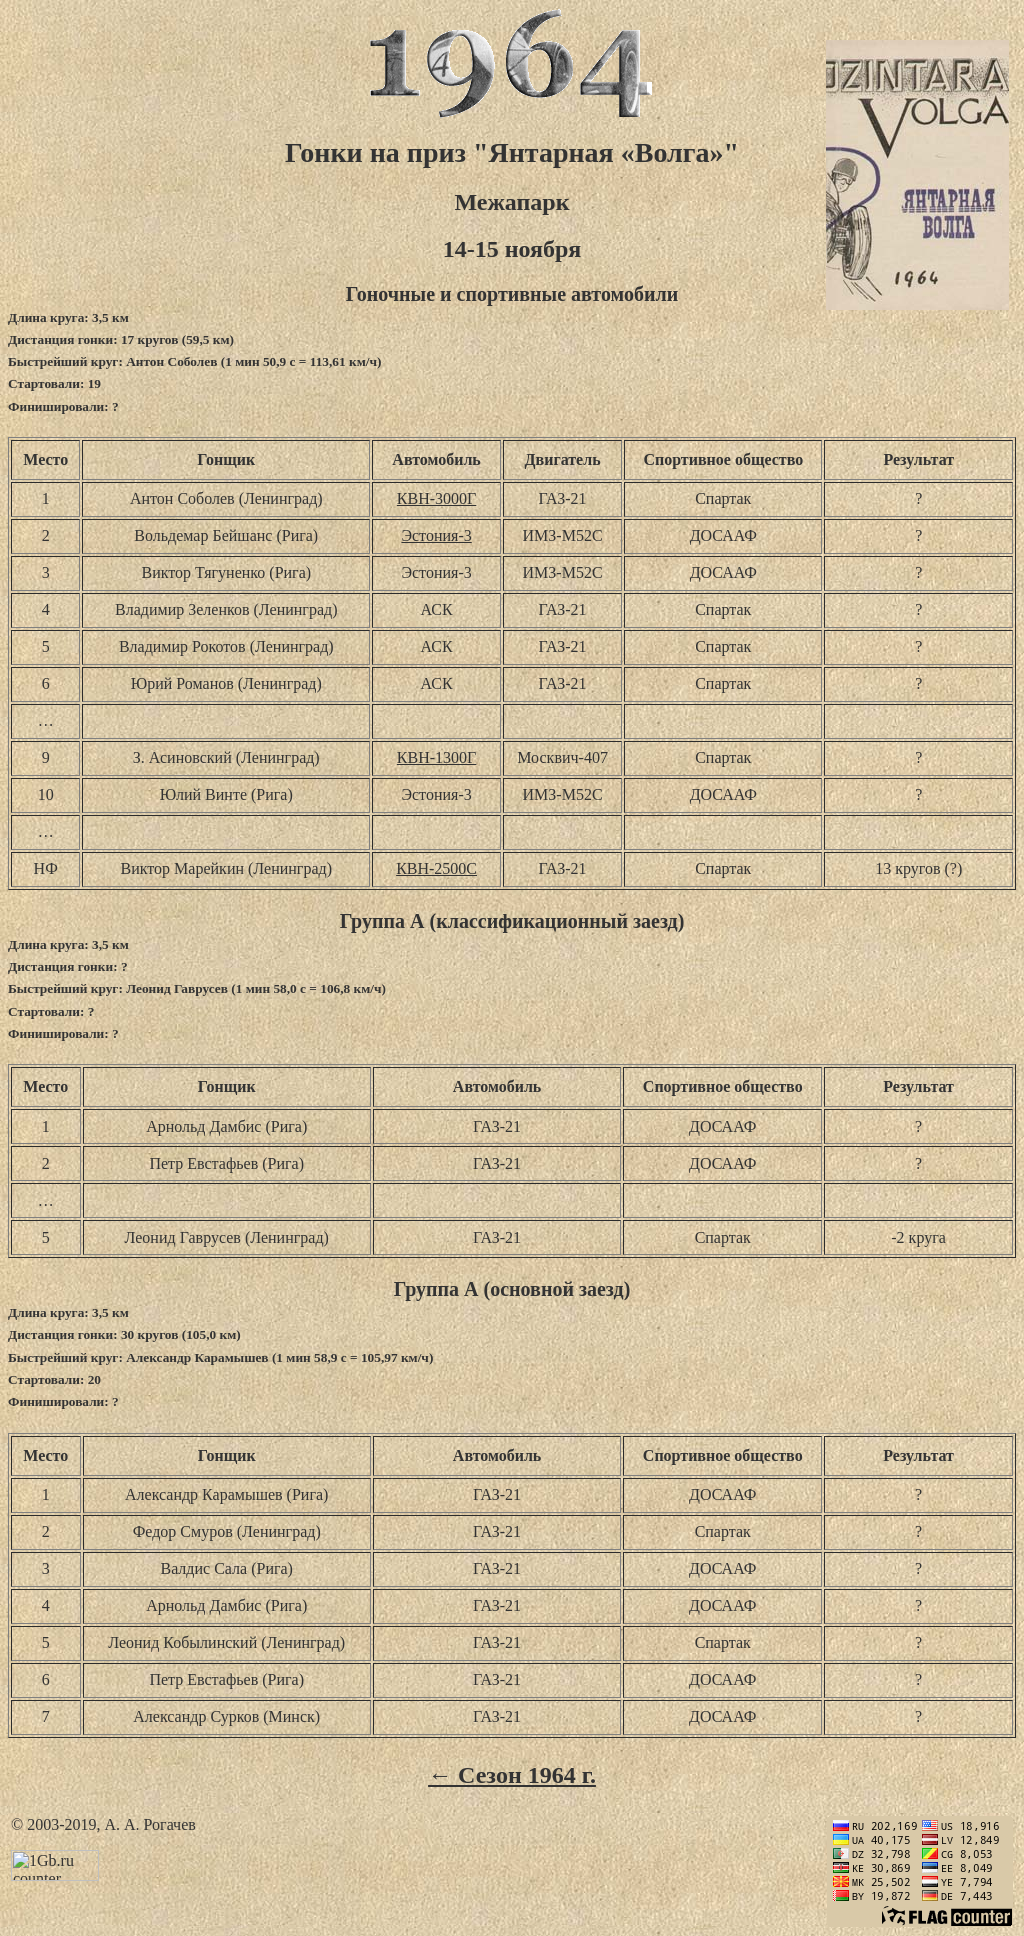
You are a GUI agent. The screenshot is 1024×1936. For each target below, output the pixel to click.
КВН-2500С (436, 868)
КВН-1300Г (436, 757)
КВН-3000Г (436, 498)
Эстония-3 (436, 535)
